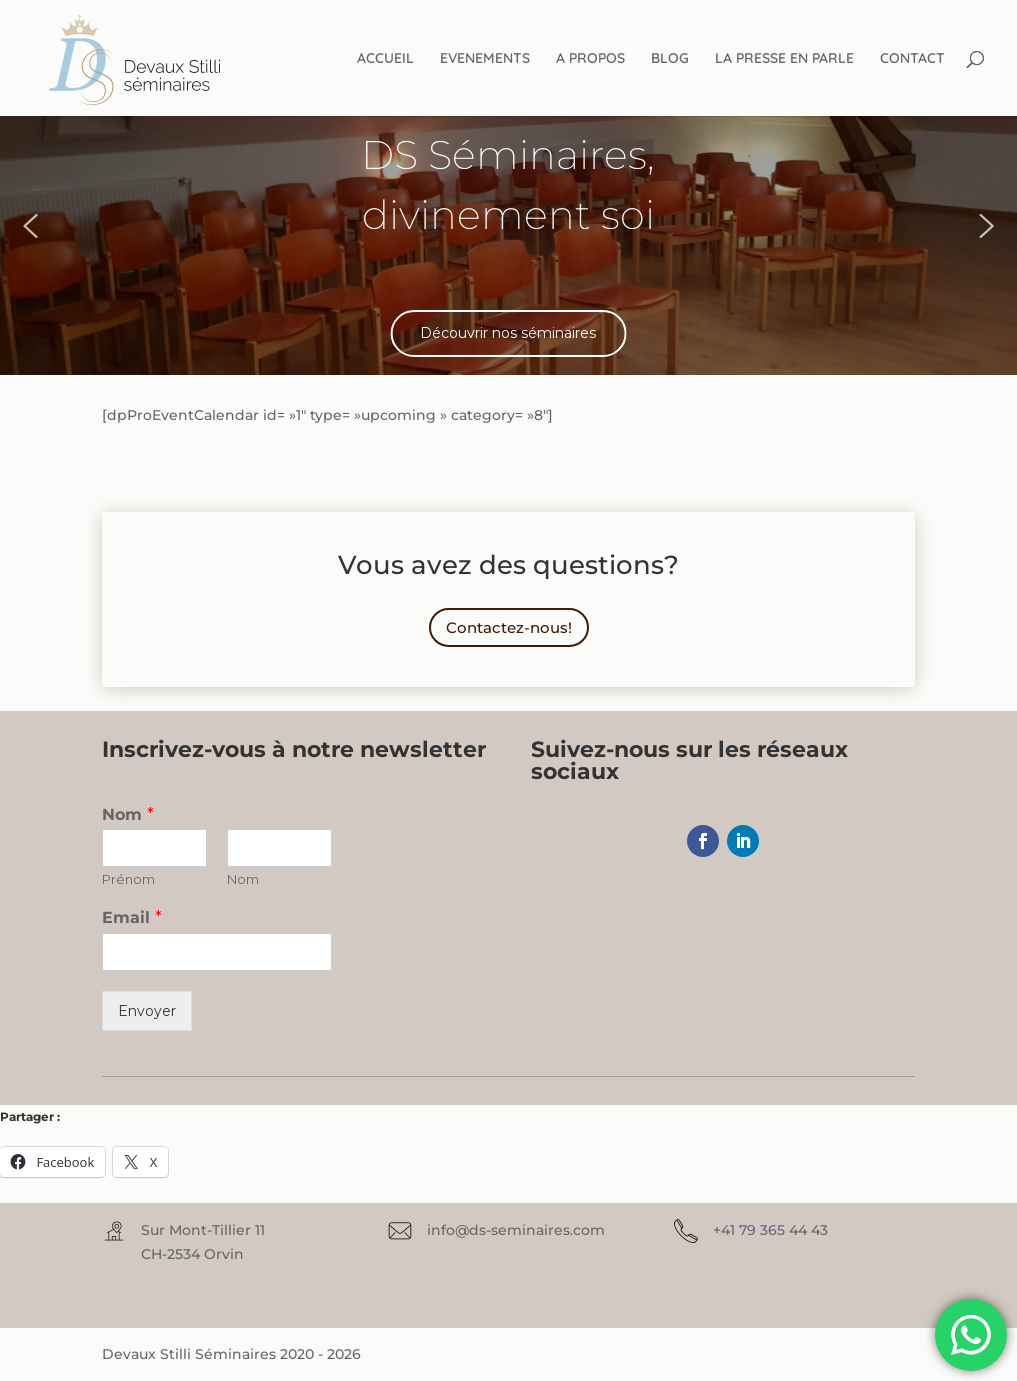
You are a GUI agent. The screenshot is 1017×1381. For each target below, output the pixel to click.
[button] (30, 226)
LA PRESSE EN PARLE (784, 59)
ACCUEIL (385, 59)
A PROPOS (590, 59)
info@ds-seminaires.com (516, 1230)
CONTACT (912, 59)
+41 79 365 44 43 (770, 1230)
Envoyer (147, 1011)
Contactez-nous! (509, 627)
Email (132, 917)
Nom (128, 814)
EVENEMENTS (485, 59)
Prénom (128, 879)
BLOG (670, 59)
